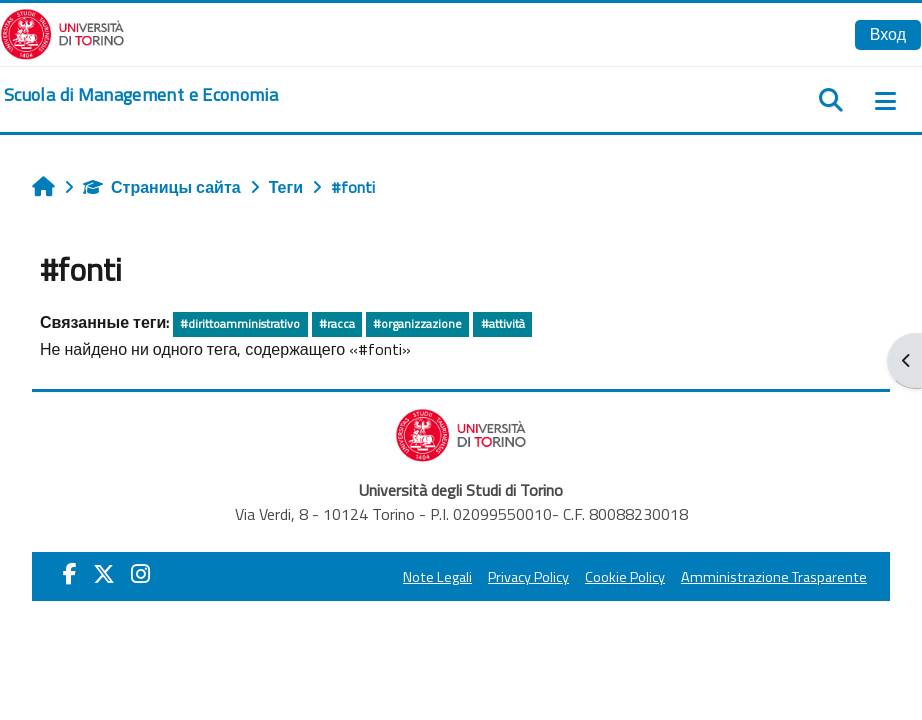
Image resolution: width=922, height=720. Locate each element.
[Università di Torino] (62, 32)
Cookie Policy (625, 577)
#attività (503, 323)
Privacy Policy (528, 577)
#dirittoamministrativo (240, 323)
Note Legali (437, 577)
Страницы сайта (162, 187)
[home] (141, 95)
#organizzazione (417, 323)
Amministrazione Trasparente (774, 577)
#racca (337, 323)
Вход (888, 34)
